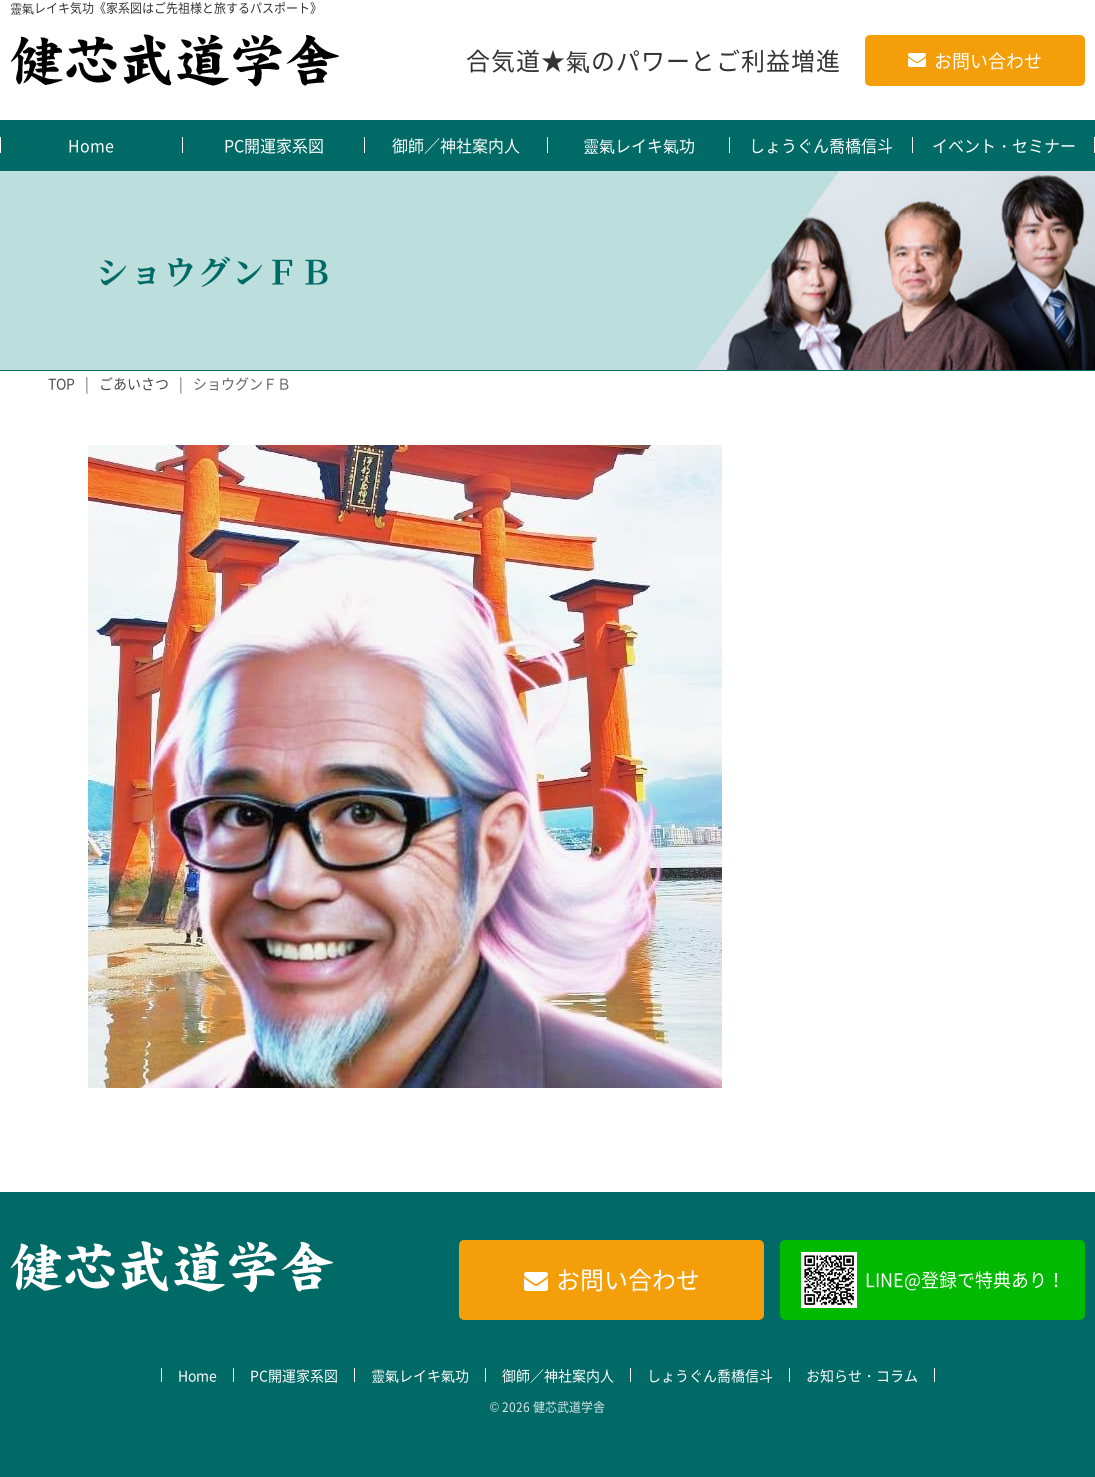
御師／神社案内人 (456, 145)
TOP (61, 383)
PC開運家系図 (274, 145)
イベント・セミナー (1004, 145)
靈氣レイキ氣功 (639, 145)
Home (91, 145)
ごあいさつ (134, 383)
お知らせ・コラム (862, 1375)
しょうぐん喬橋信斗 (821, 145)
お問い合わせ (988, 60)
